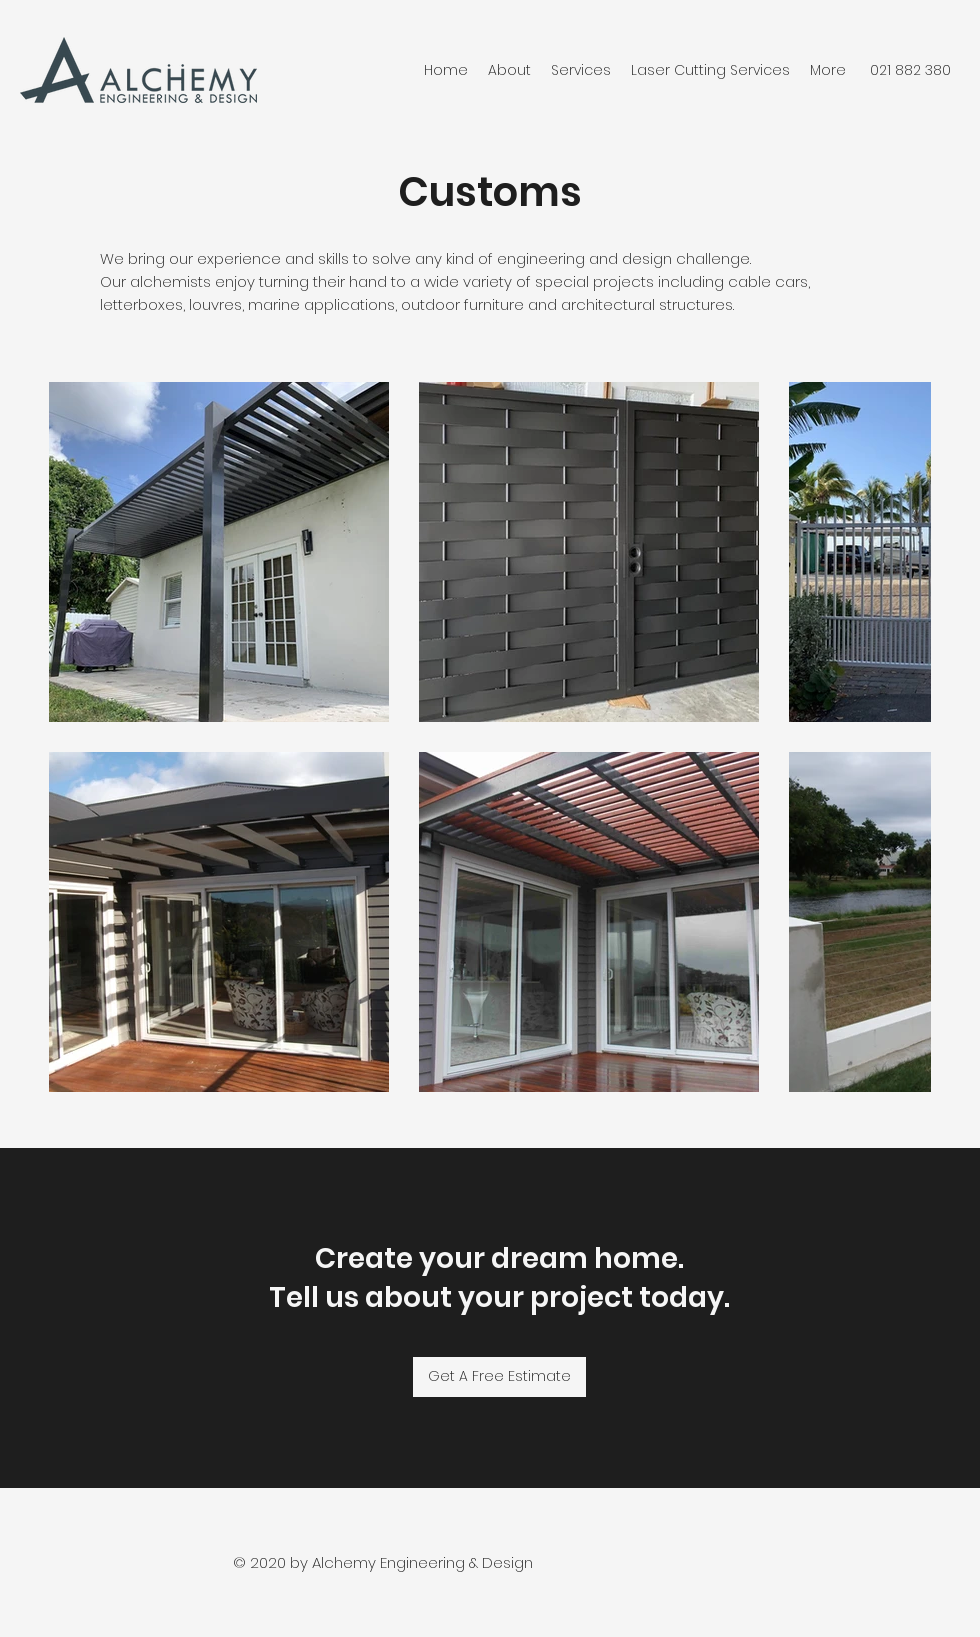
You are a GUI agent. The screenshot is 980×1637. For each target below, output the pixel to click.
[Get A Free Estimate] (499, 1377)
